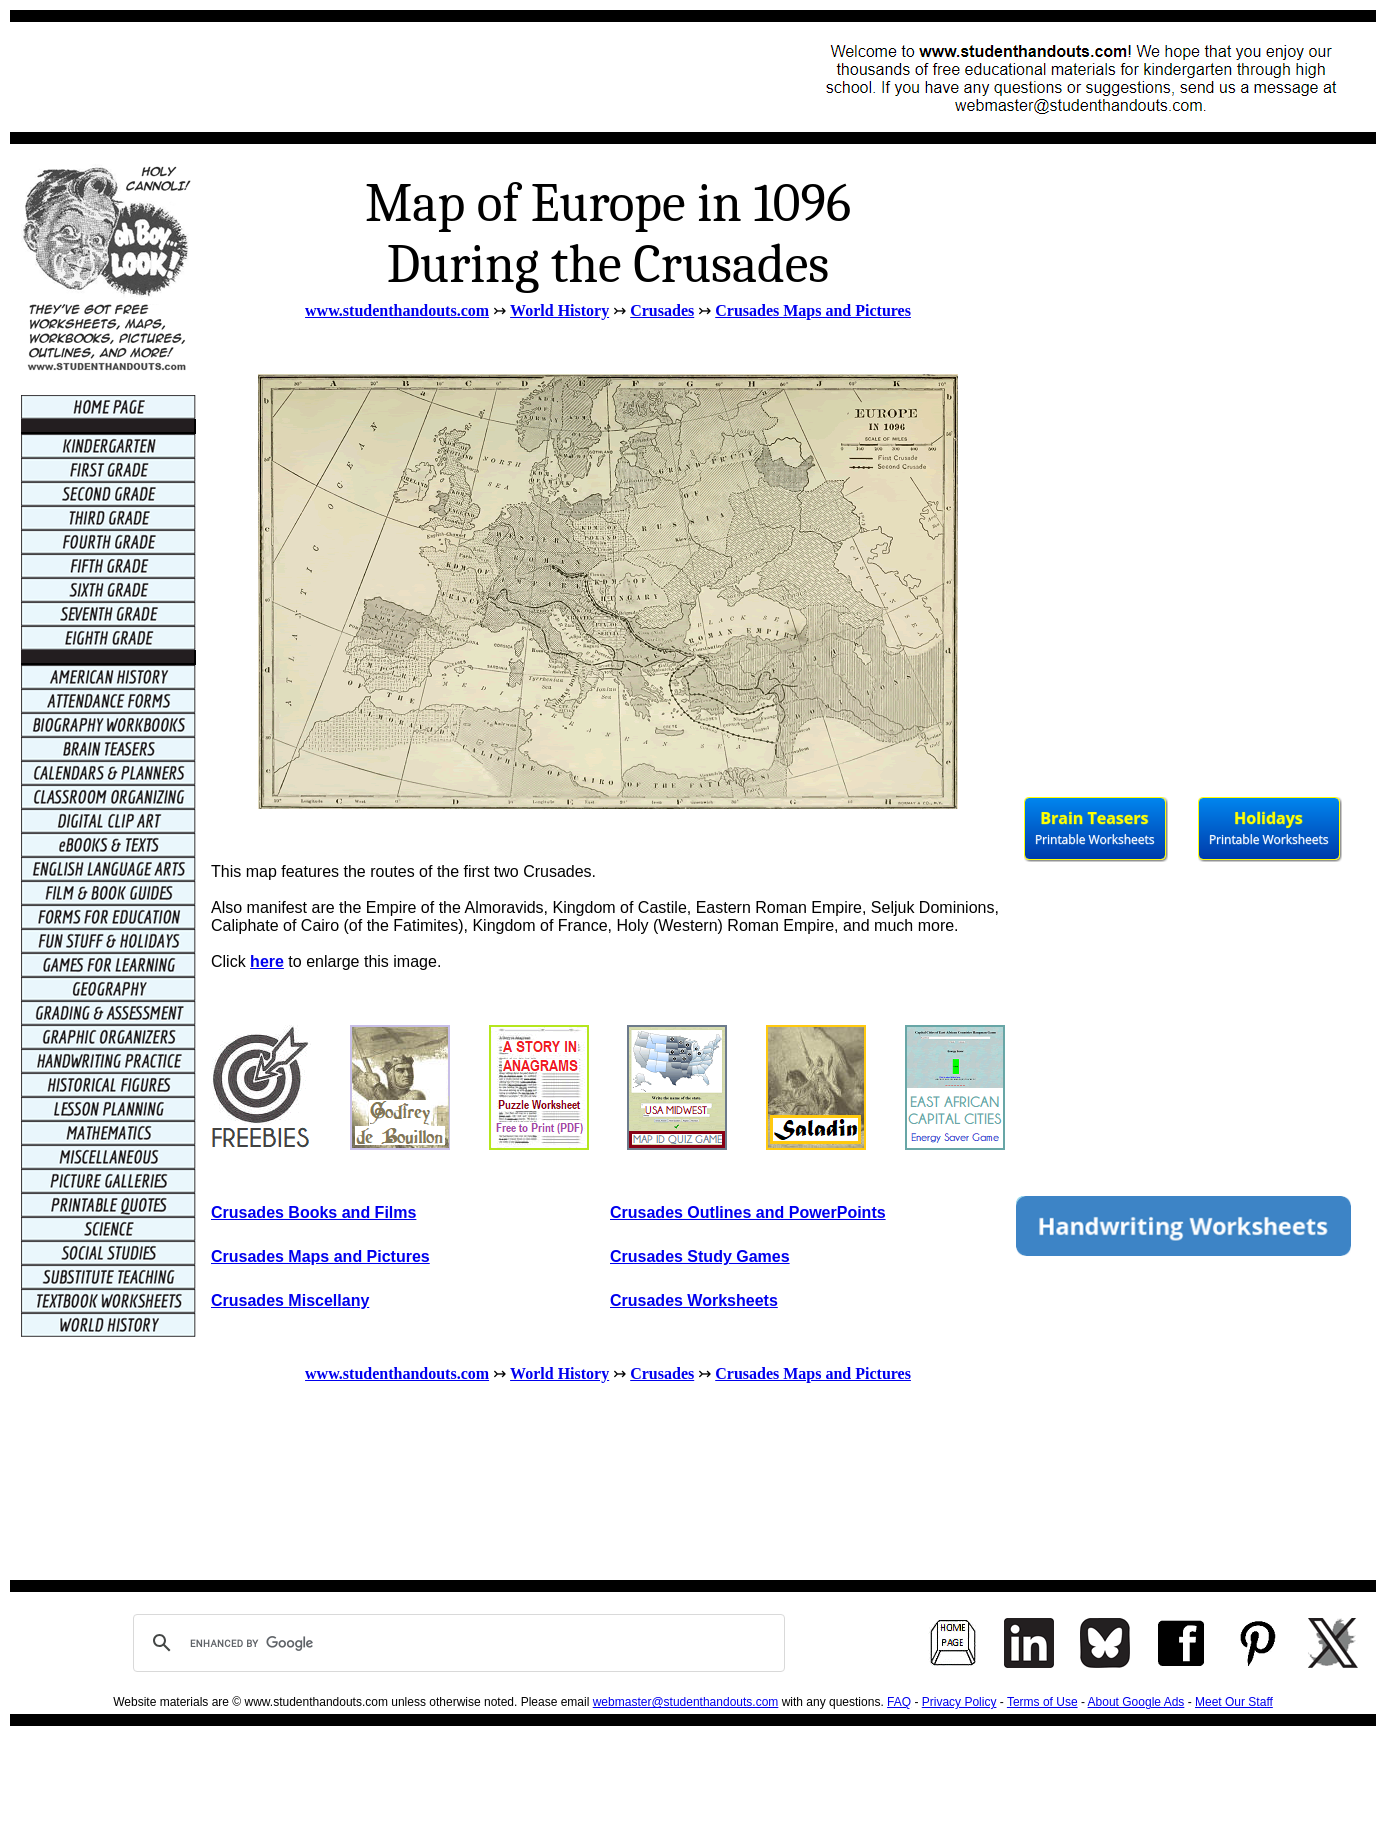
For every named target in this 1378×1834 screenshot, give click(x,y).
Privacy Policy (959, 1702)
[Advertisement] (386, 77)
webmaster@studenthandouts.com (686, 1702)
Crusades (662, 310)
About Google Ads (1136, 1702)
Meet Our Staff (1234, 1702)
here (267, 961)
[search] (456, 1643)
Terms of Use (1042, 1702)
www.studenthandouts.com (397, 310)
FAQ (899, 1702)
